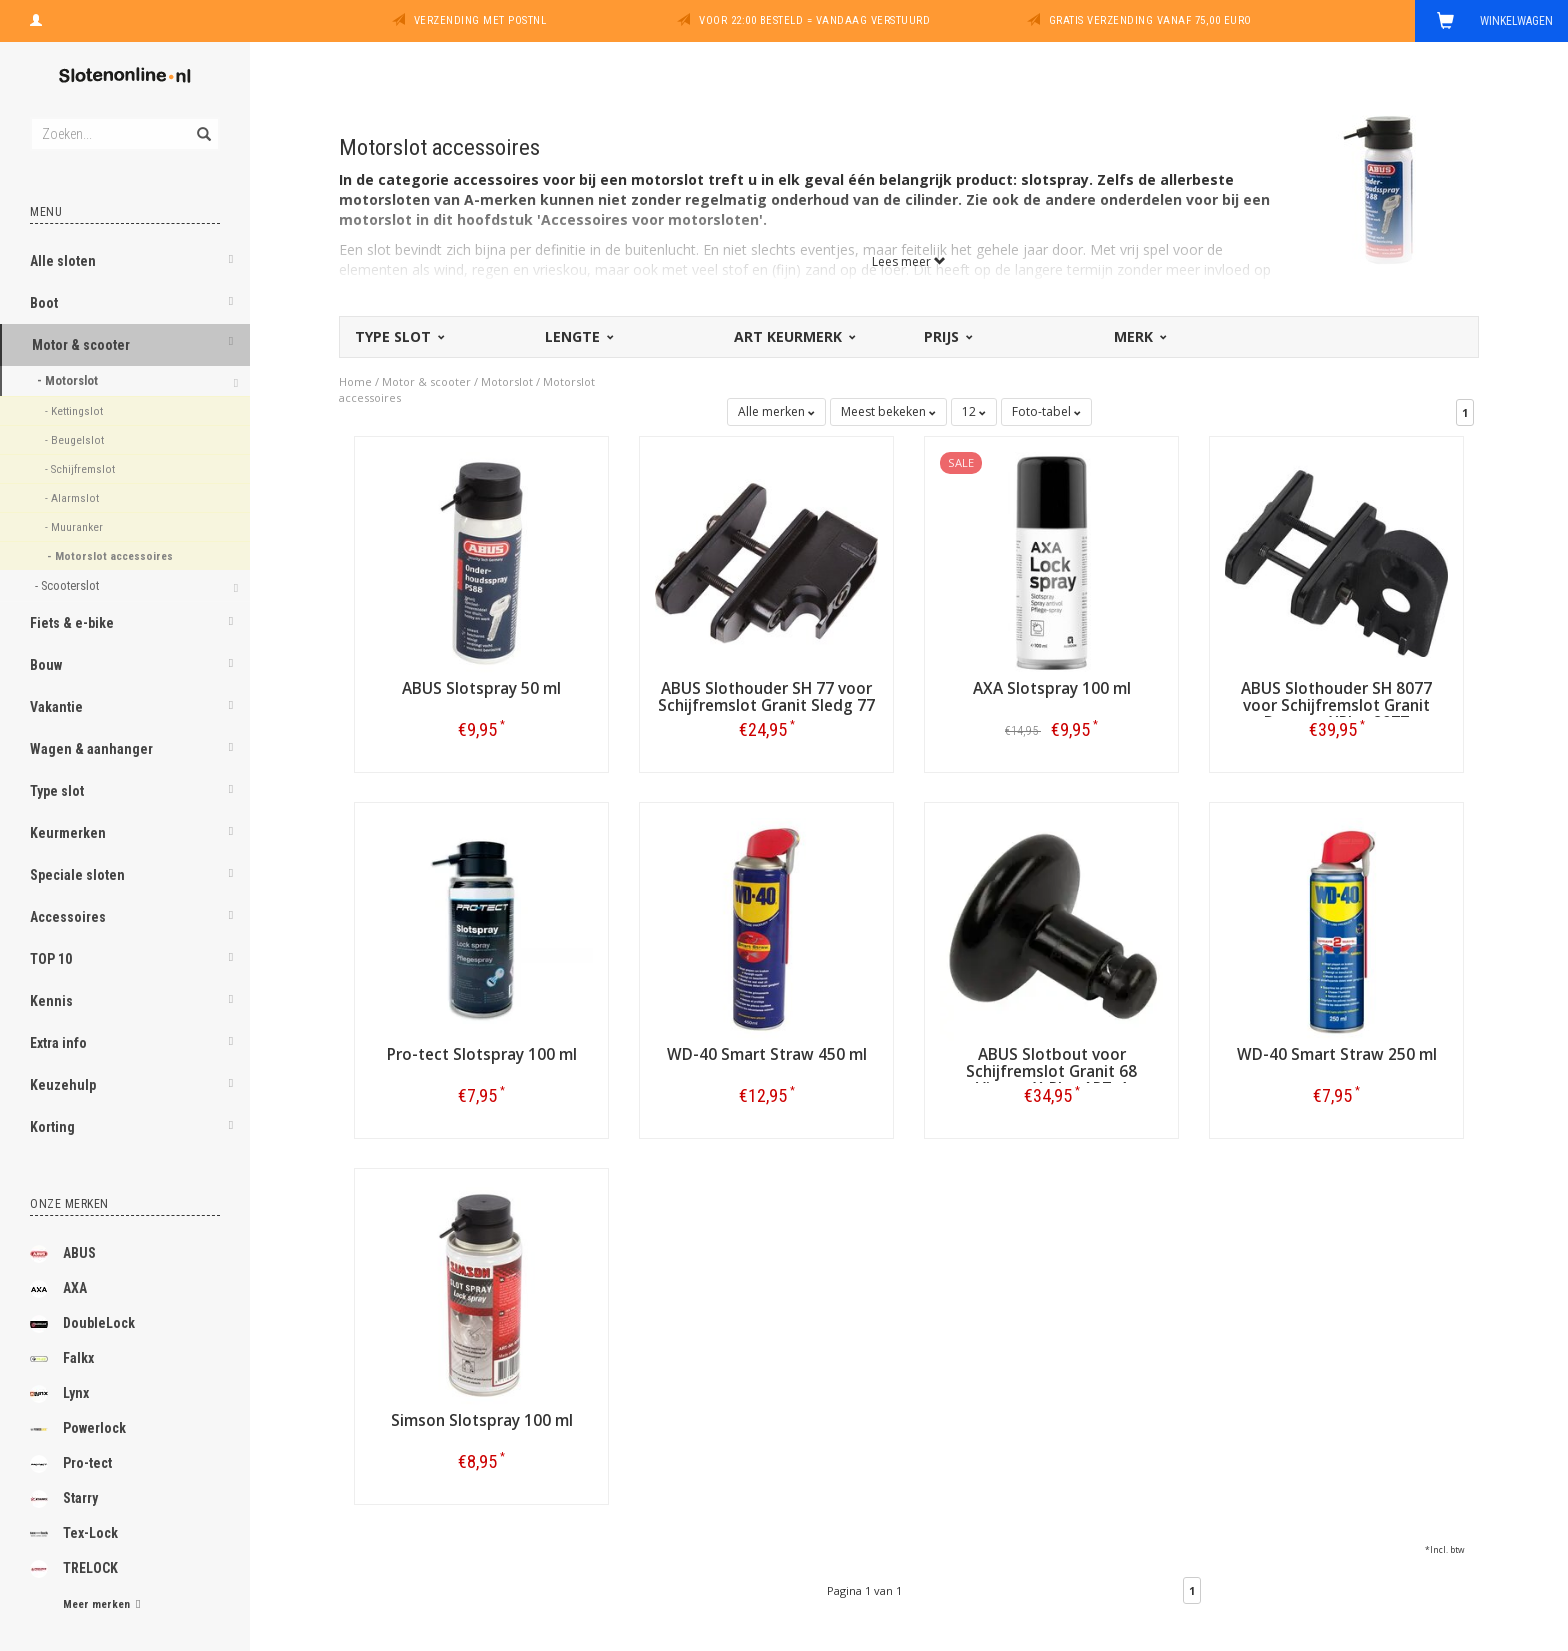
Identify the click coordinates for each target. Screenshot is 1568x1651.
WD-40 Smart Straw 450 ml (767, 1054)
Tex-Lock (74, 1534)
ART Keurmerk (793, 336)
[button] (231, 263)
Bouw (46, 665)
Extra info (58, 1043)
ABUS (63, 1254)
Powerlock (78, 1429)
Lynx (59, 1394)
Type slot (57, 791)
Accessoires (68, 917)
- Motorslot (69, 380)
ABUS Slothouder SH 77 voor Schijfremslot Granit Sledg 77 (766, 697)
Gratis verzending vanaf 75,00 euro (1150, 20)
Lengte (578, 336)
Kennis (51, 1001)
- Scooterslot (68, 585)
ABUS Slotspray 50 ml (481, 688)
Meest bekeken (888, 411)
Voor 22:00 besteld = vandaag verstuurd (814, 20)
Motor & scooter (81, 345)
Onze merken (69, 1204)
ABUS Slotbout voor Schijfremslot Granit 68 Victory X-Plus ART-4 (1051, 1071)
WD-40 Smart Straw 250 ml (1337, 1054)
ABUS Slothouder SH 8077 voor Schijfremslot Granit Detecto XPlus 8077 (1336, 705)
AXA (58, 1289)
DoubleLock (82, 1324)
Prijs (947, 336)
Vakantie (56, 707)
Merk (1139, 336)
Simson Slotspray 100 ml (482, 1420)
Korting (52, 1127)
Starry (64, 1499)
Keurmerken (68, 833)
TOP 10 (51, 959)
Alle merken (776, 411)
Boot (44, 303)
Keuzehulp (63, 1085)
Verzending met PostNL (480, 20)
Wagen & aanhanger (91, 749)
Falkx (62, 1359)
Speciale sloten (77, 875)
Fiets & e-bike (72, 623)
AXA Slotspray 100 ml (1052, 688)
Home (355, 381)
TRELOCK (74, 1569)
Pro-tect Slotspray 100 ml (482, 1054)
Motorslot (507, 381)
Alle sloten (63, 261)
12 (974, 411)
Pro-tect (71, 1464)
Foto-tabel (1046, 411)
